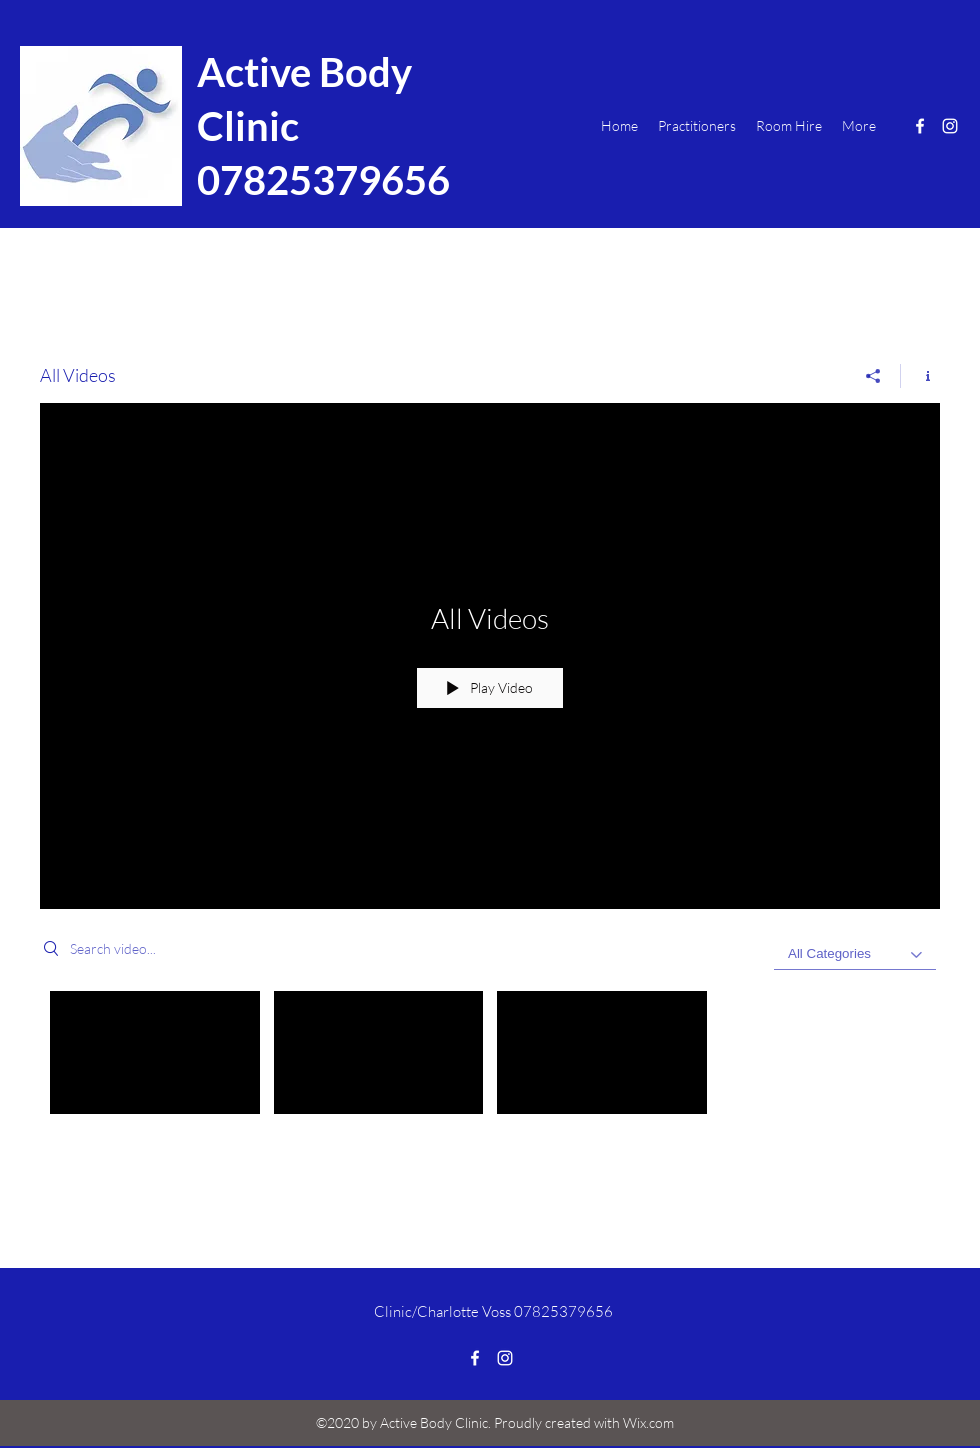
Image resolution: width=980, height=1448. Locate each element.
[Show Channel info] (920, 376)
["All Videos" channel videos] (490, 1058)
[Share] (873, 376)
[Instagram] (950, 126)
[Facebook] (920, 126)
